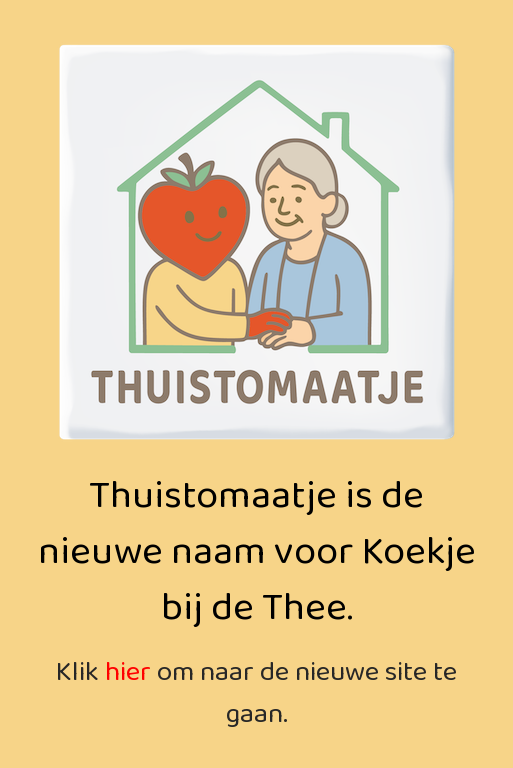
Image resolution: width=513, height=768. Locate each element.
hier (128, 672)
